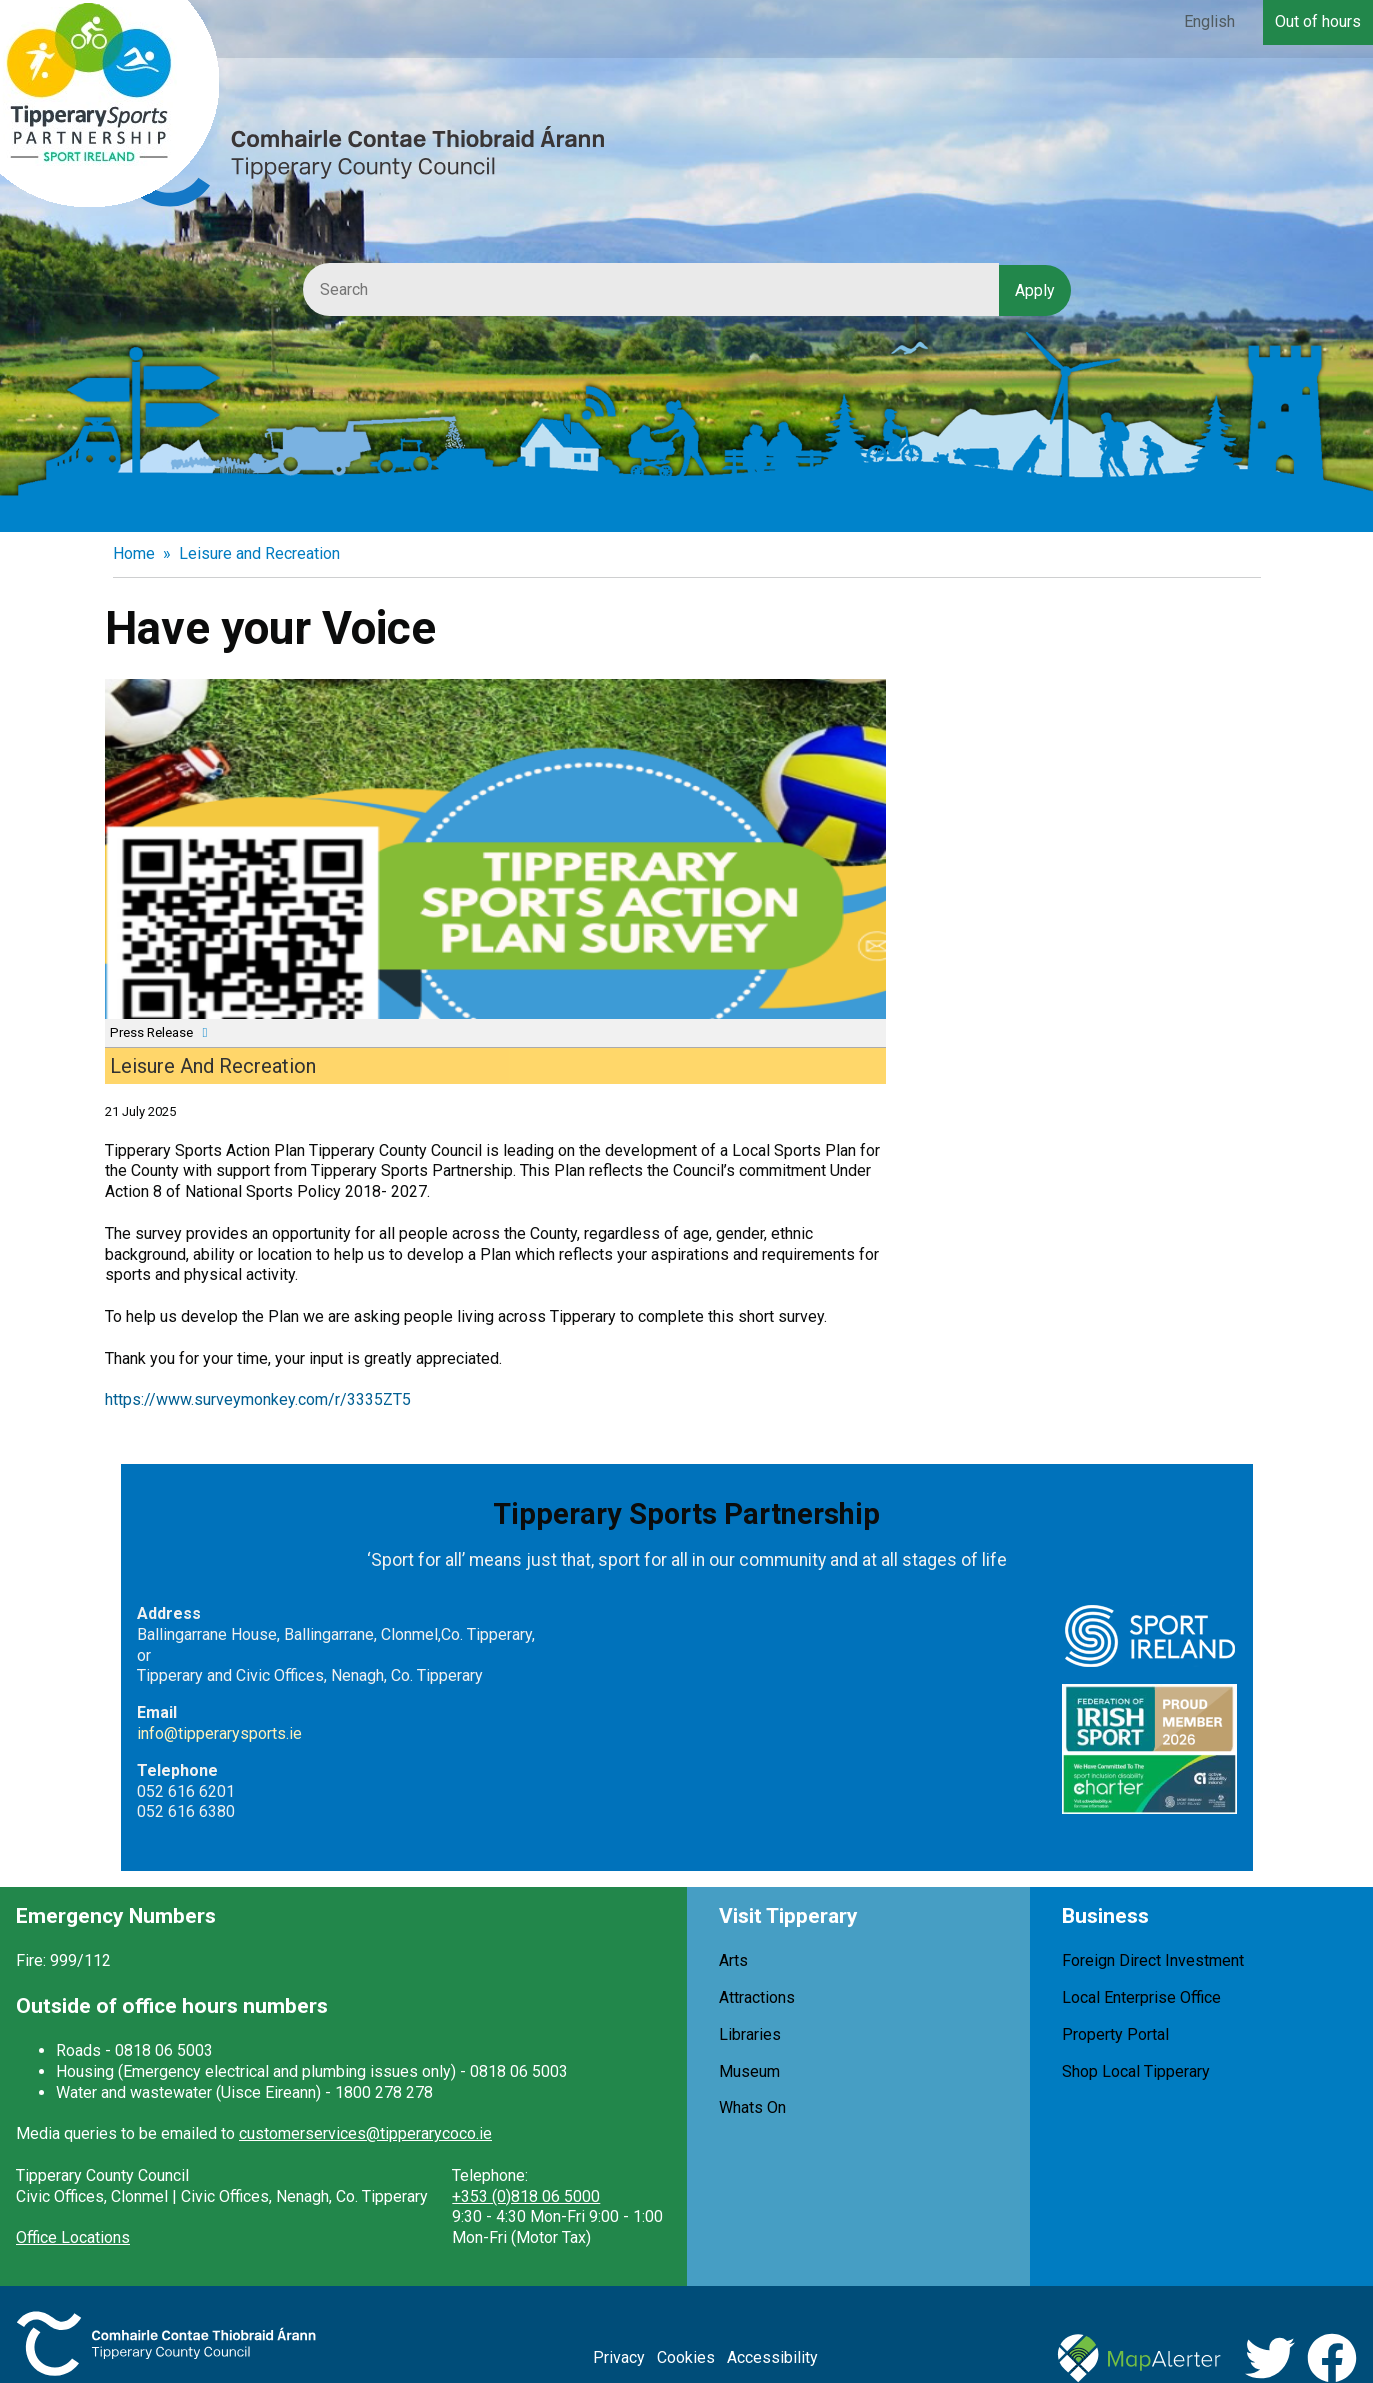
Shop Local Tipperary (1136, 2071)
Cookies (686, 2357)
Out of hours (1318, 21)
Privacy (619, 2357)
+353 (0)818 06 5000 (526, 2196)
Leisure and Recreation (259, 553)
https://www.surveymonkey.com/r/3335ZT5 (258, 1399)
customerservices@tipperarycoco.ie (365, 2133)
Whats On (752, 2107)
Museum (749, 2071)
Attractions (757, 1997)
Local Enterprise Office (1141, 1997)
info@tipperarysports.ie (219, 1733)
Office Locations (73, 2237)
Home (134, 553)
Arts (733, 1960)
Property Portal (1115, 2034)
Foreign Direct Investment (1153, 1960)
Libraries (750, 2034)
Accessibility (772, 2357)
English (1209, 21)
